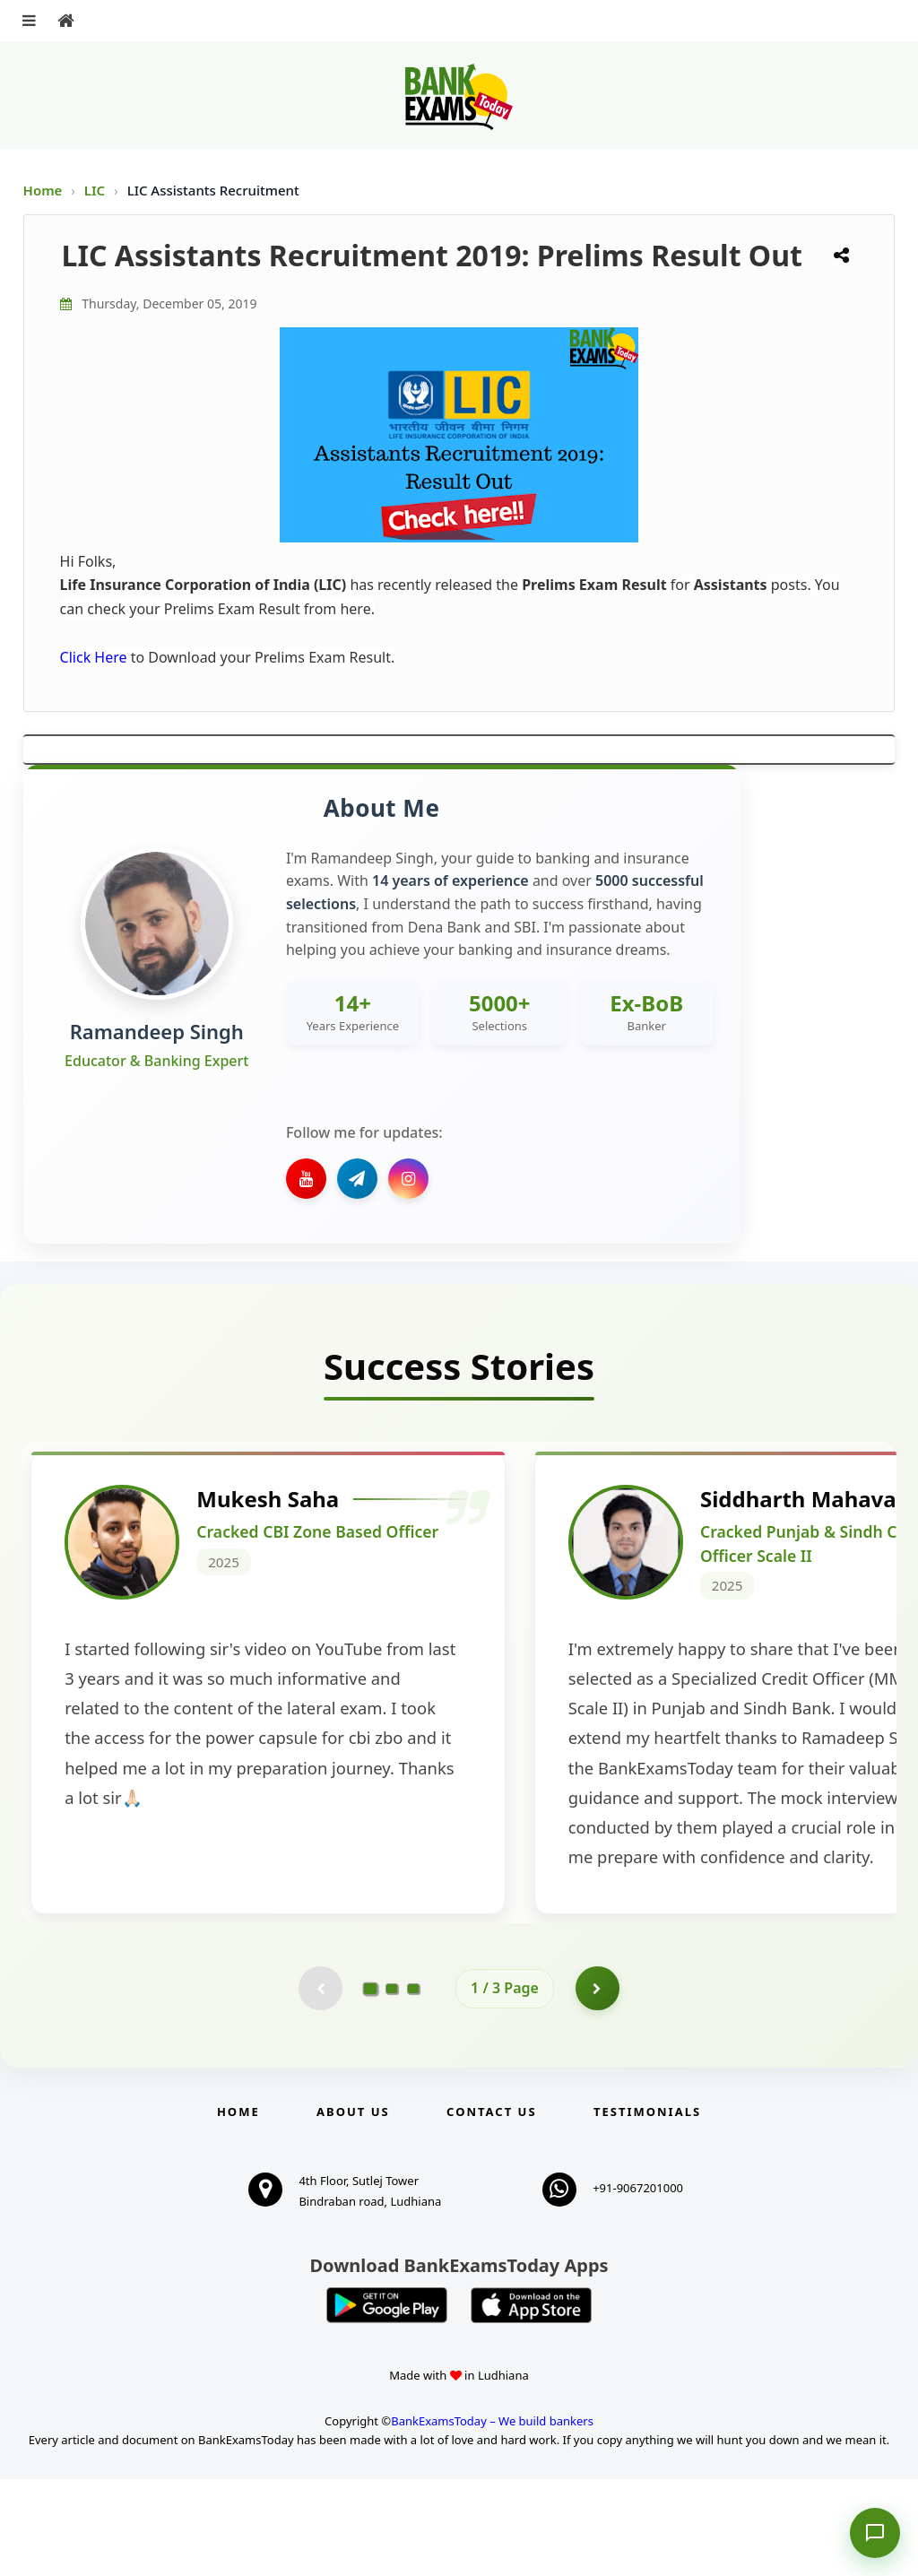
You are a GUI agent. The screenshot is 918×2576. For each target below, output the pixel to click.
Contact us (491, 2208)
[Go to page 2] (391, 2084)
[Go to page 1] (370, 2084)
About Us (353, 2208)
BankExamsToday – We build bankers (492, 2518)
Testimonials (647, 2208)
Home (43, 190)
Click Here (93, 657)
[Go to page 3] (413, 2084)
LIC (96, 190)
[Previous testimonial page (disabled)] (320, 2084)
